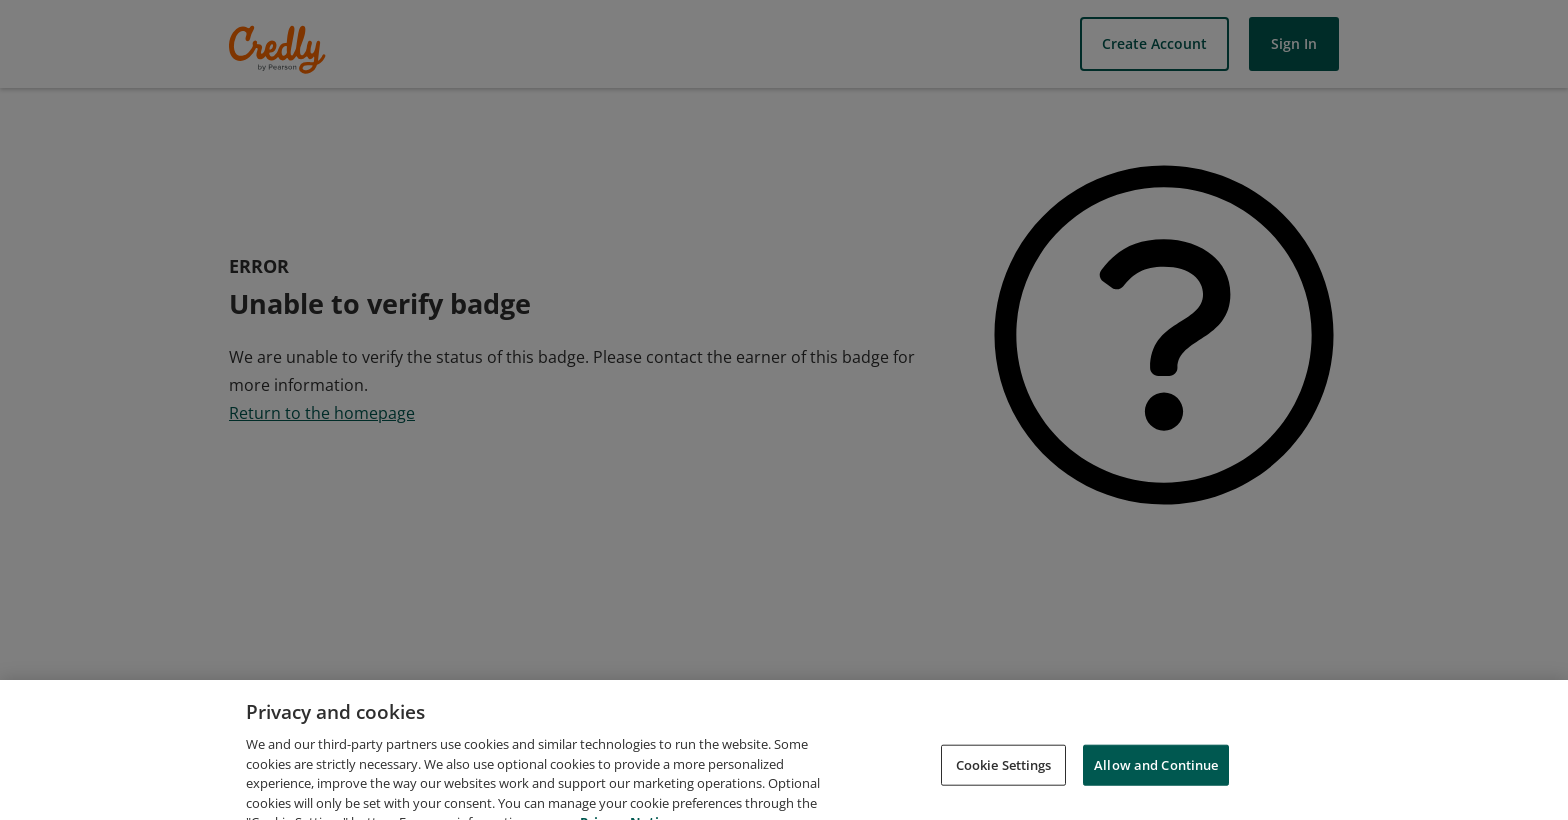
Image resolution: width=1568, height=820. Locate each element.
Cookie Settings (1004, 778)
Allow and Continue (1156, 778)
